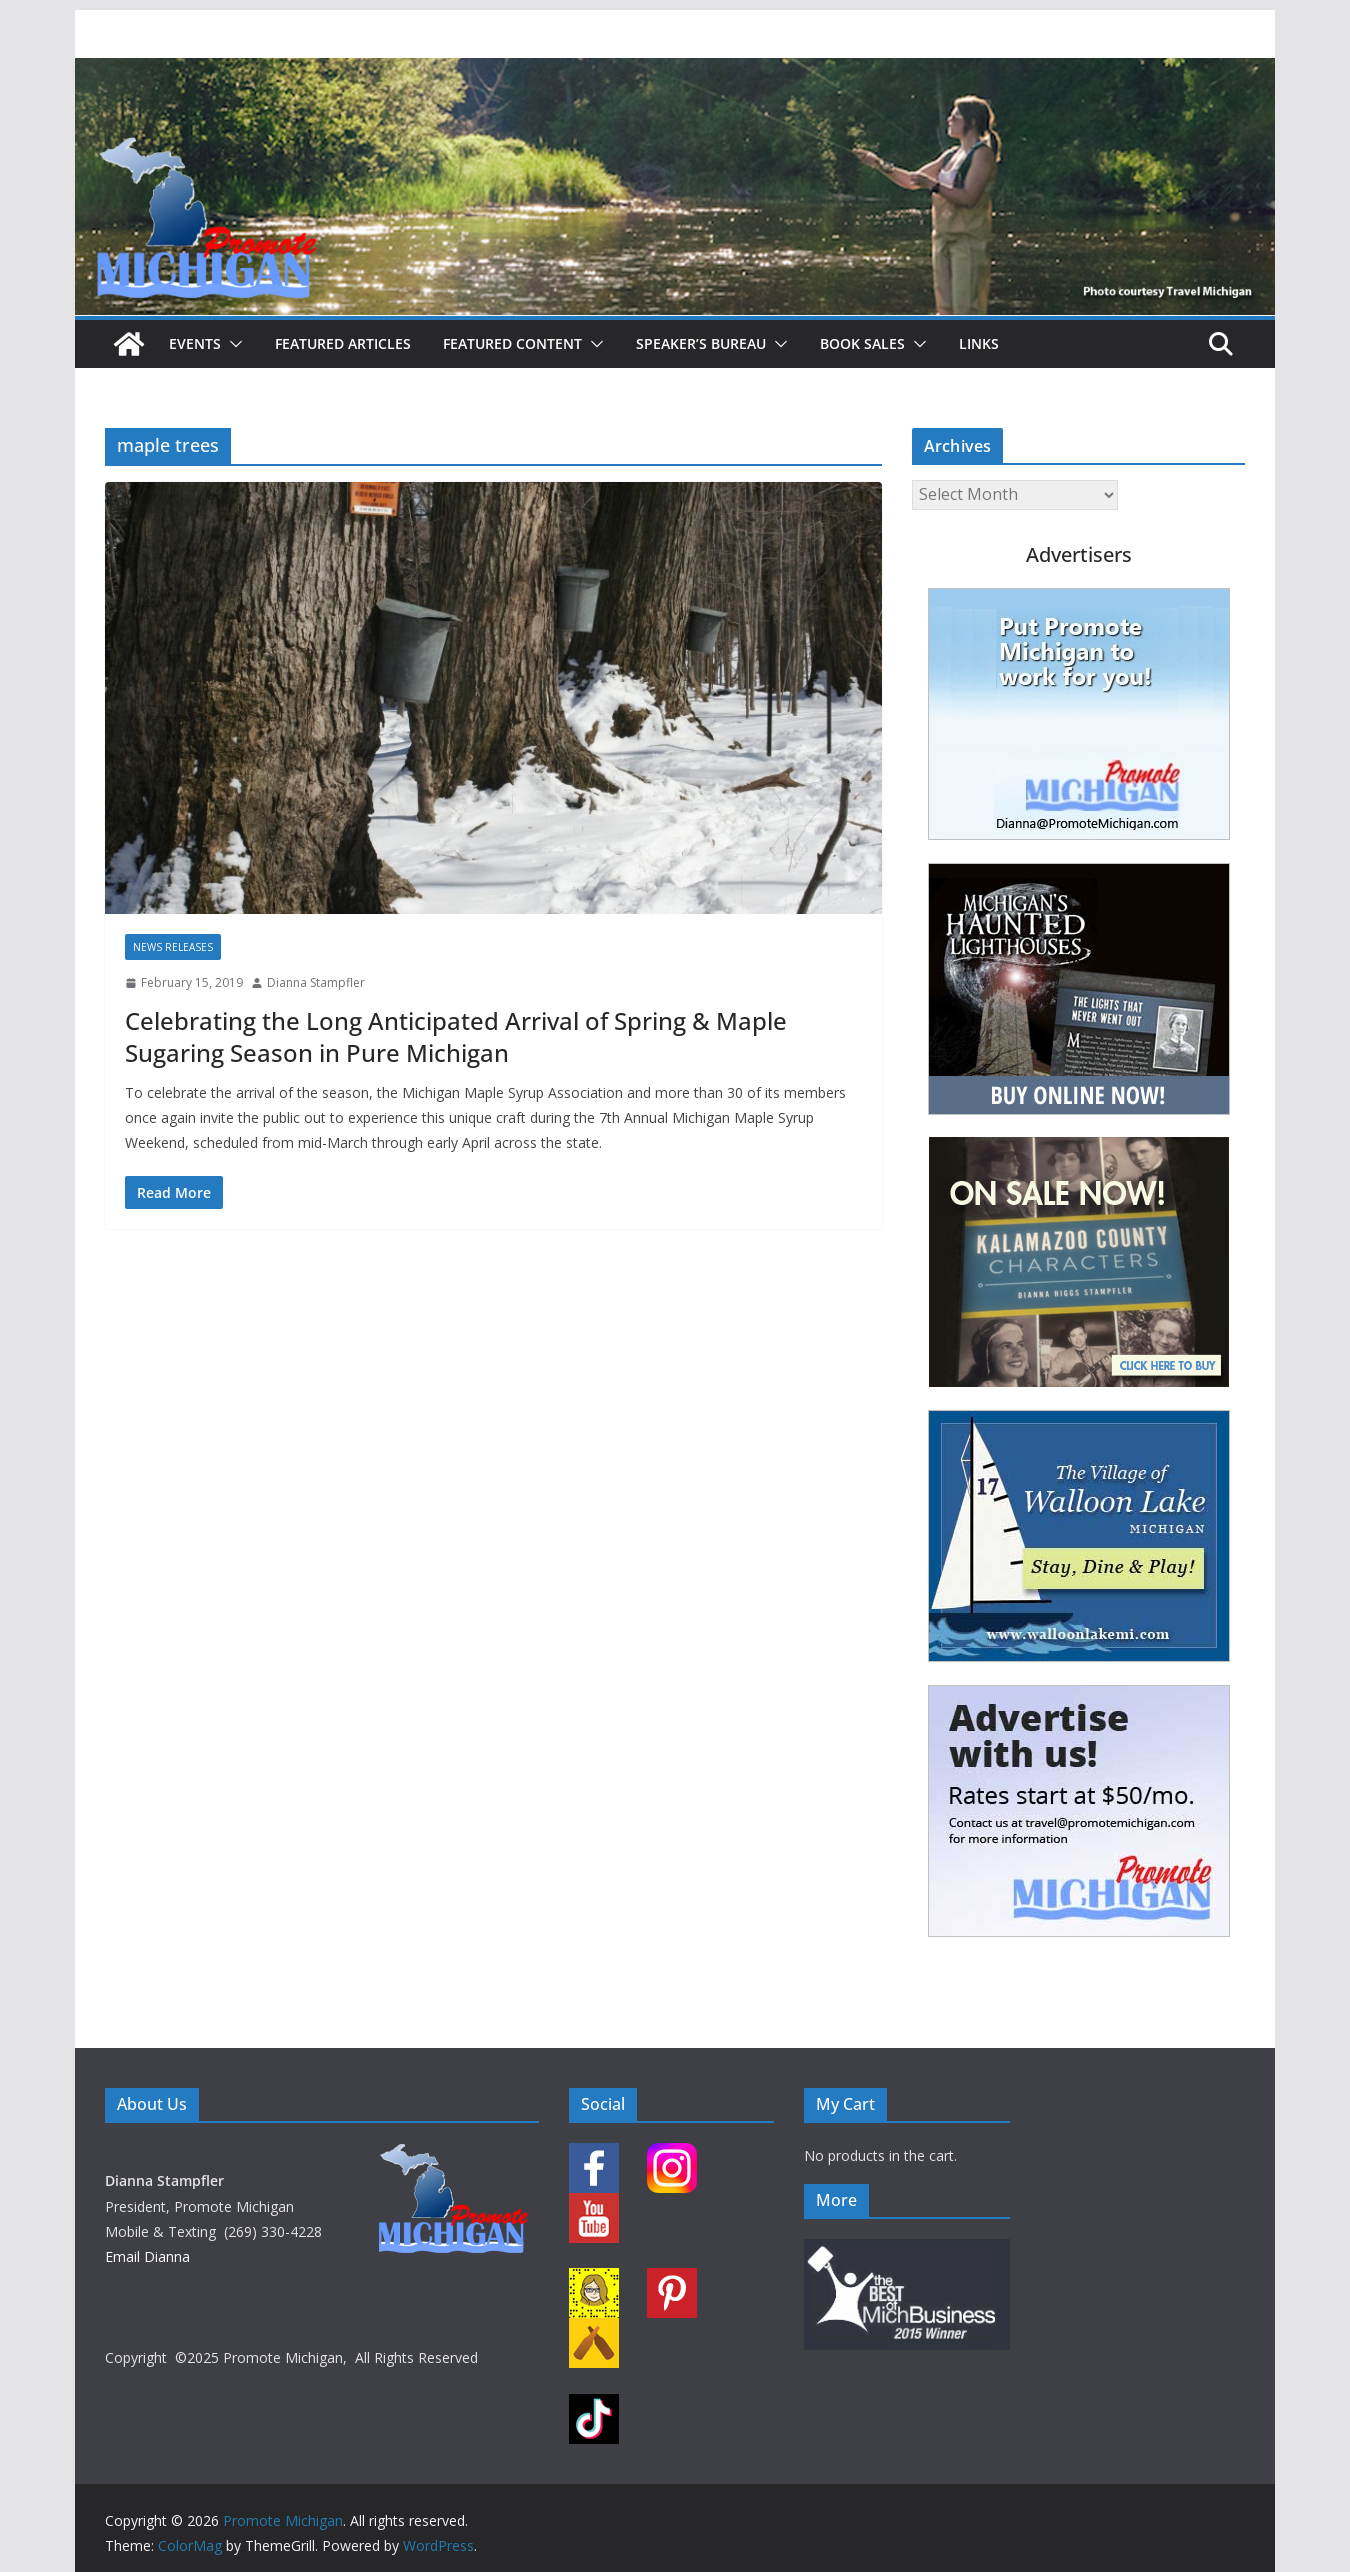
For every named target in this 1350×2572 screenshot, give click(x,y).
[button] (232, 344)
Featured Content (512, 343)
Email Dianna (147, 2256)
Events (195, 343)
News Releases (173, 947)
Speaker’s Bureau (701, 343)
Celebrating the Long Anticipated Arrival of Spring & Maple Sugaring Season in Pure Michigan (456, 1036)
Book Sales (862, 343)
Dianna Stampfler (316, 982)
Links (979, 343)
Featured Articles (343, 343)
